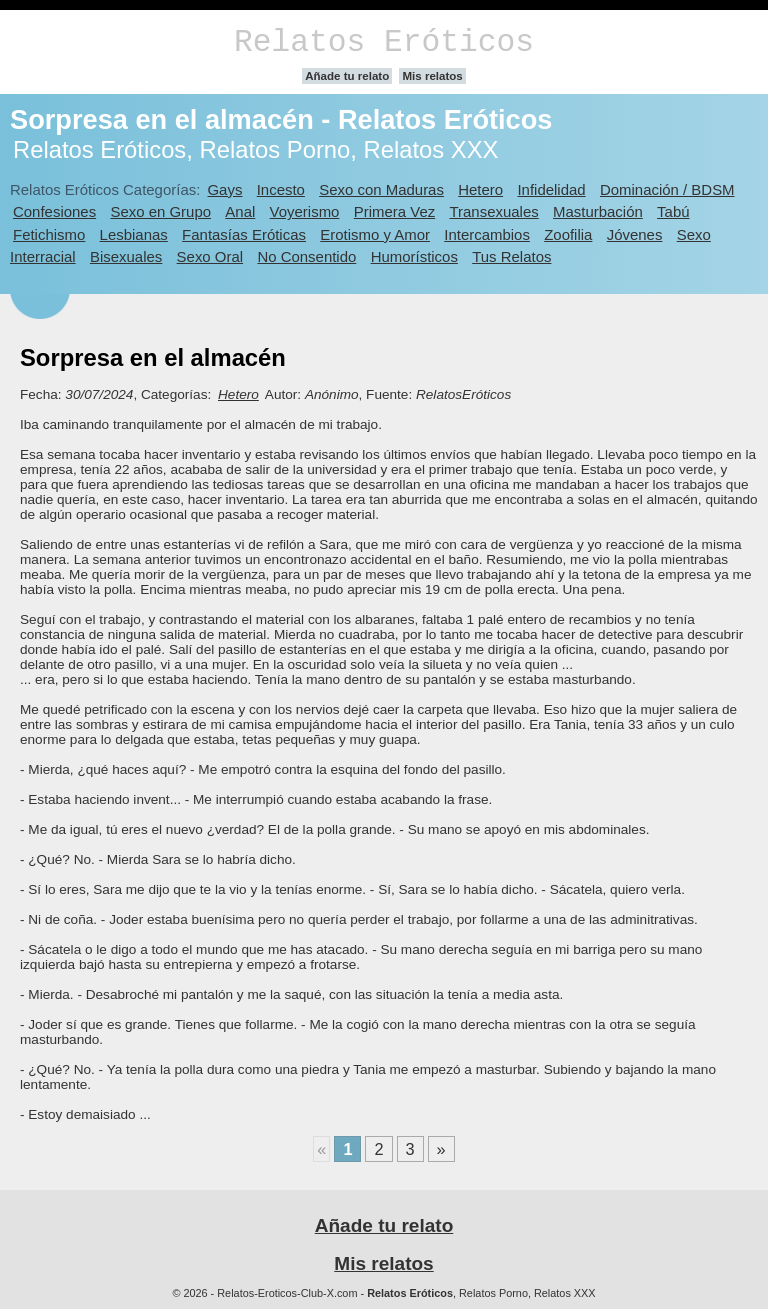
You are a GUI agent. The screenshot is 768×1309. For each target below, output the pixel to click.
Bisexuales (126, 256)
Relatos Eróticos (384, 42)
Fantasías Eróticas (244, 234)
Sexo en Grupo (160, 211)
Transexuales (494, 211)
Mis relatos (432, 76)
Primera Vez (394, 211)
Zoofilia (568, 234)
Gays (224, 189)
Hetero (480, 189)
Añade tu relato (347, 76)
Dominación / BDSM (667, 189)
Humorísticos (414, 256)
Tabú (673, 211)
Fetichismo (49, 234)
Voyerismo (305, 211)
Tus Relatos (511, 256)
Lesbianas (134, 234)
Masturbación (598, 211)
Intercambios (487, 234)
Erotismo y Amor (375, 234)
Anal (240, 211)
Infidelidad (551, 189)
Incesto (281, 189)
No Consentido (306, 256)
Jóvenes (635, 234)
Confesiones (54, 211)
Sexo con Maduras (381, 189)
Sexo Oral (210, 256)
